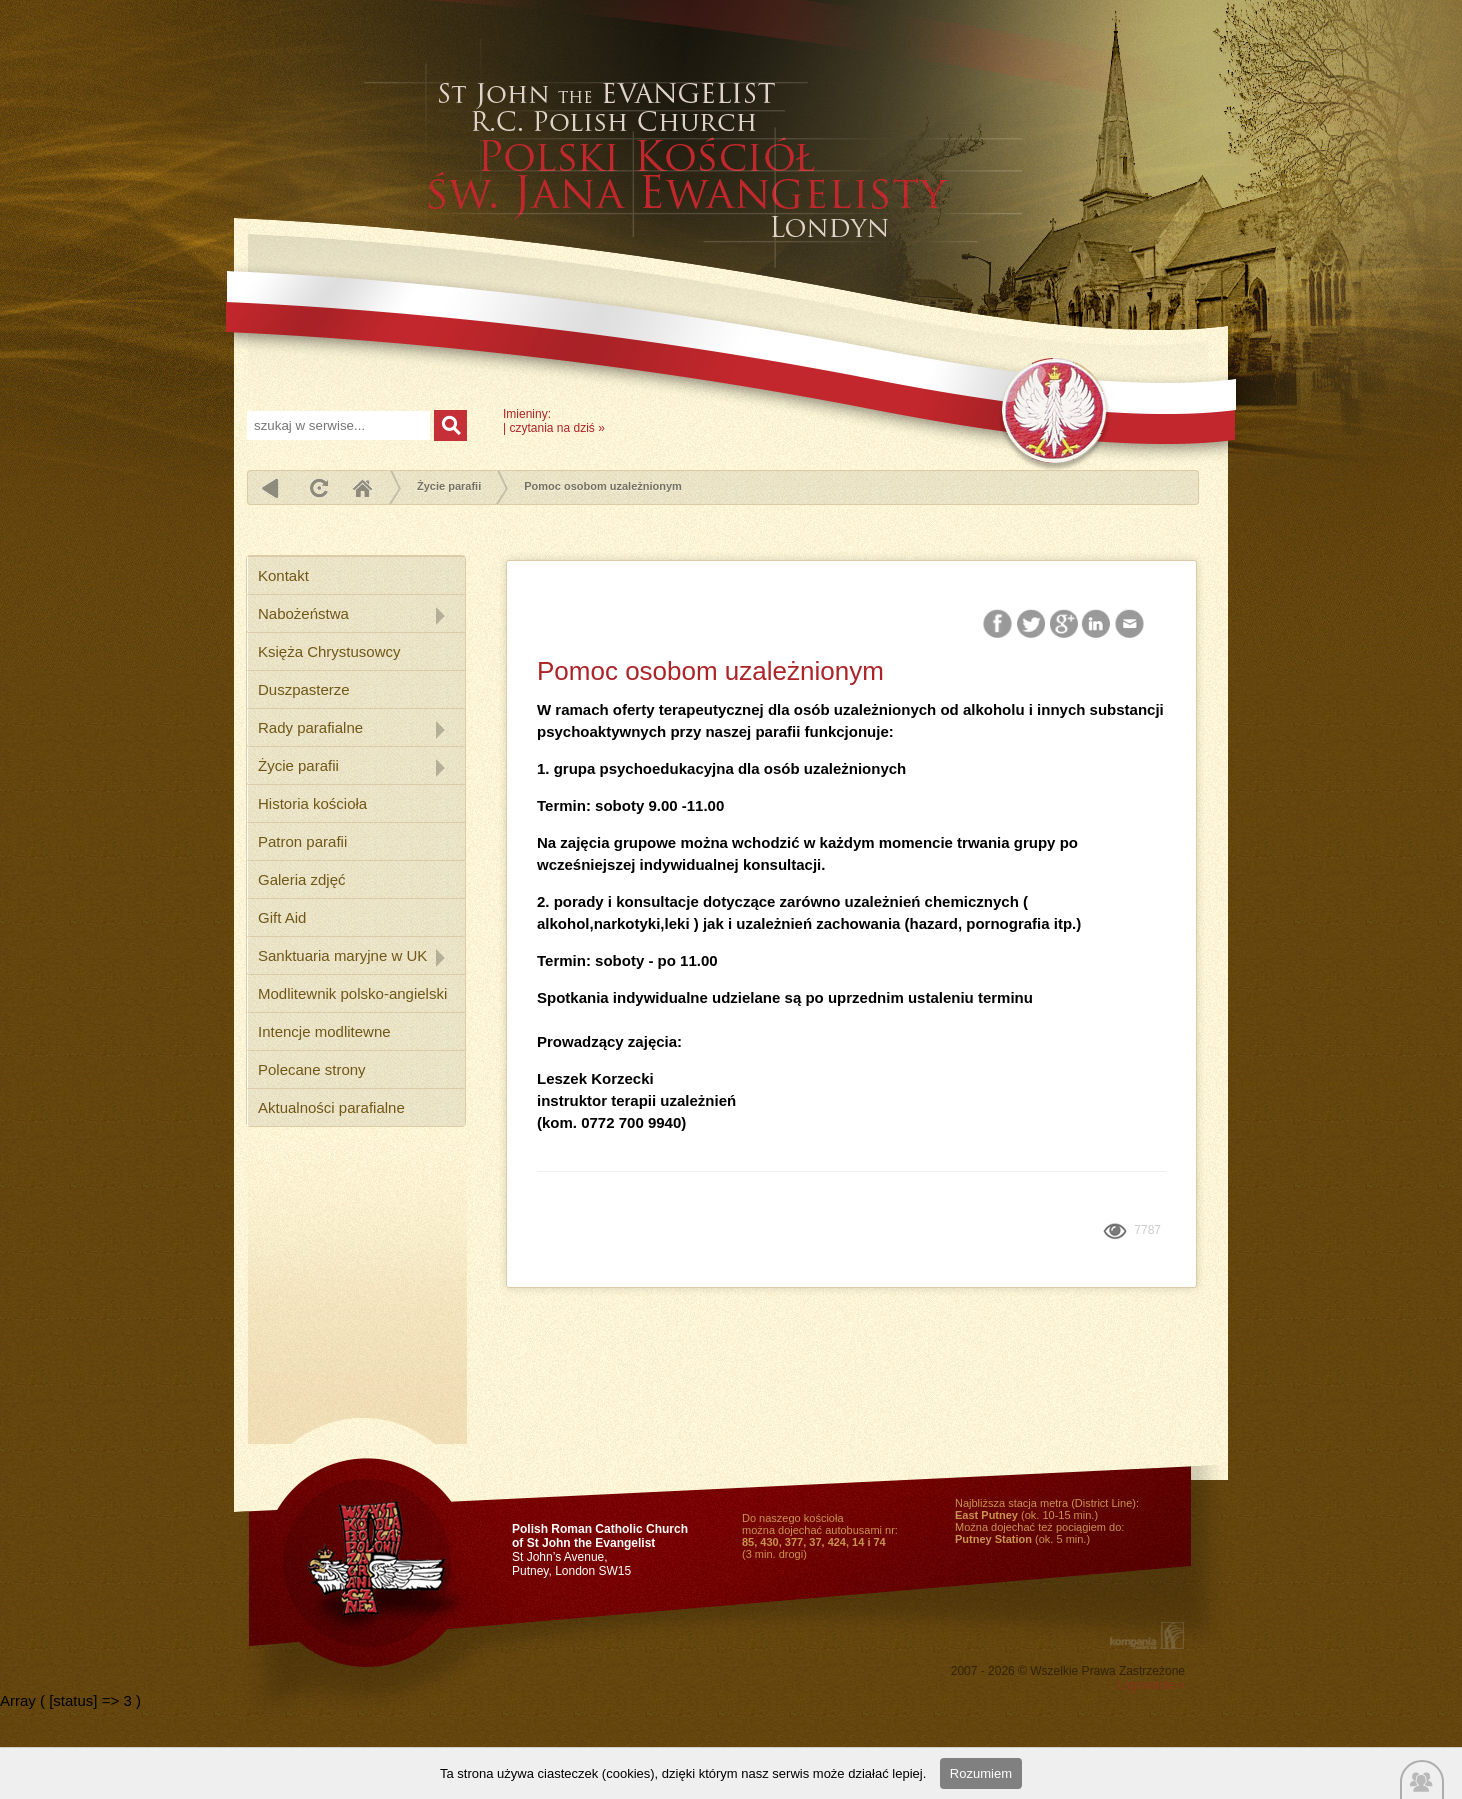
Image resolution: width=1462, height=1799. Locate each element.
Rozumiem (981, 1773)
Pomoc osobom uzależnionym (603, 486)
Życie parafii (449, 486)
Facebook (999, 624)
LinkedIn (1097, 624)
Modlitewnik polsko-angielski (352, 993)
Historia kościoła (312, 803)
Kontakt (283, 575)
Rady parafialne (310, 727)
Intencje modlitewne (324, 1031)
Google (1064, 624)
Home (362, 487)
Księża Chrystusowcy (329, 651)
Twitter (1031, 624)
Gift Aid (282, 917)
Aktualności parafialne (331, 1107)
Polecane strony (312, 1069)
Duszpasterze (304, 689)
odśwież (316, 487)
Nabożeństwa (303, 613)
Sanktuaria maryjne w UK (342, 955)
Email (1130, 624)
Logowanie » (1151, 1685)
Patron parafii (302, 841)
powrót (270, 487)
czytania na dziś (552, 428)
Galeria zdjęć (302, 879)
